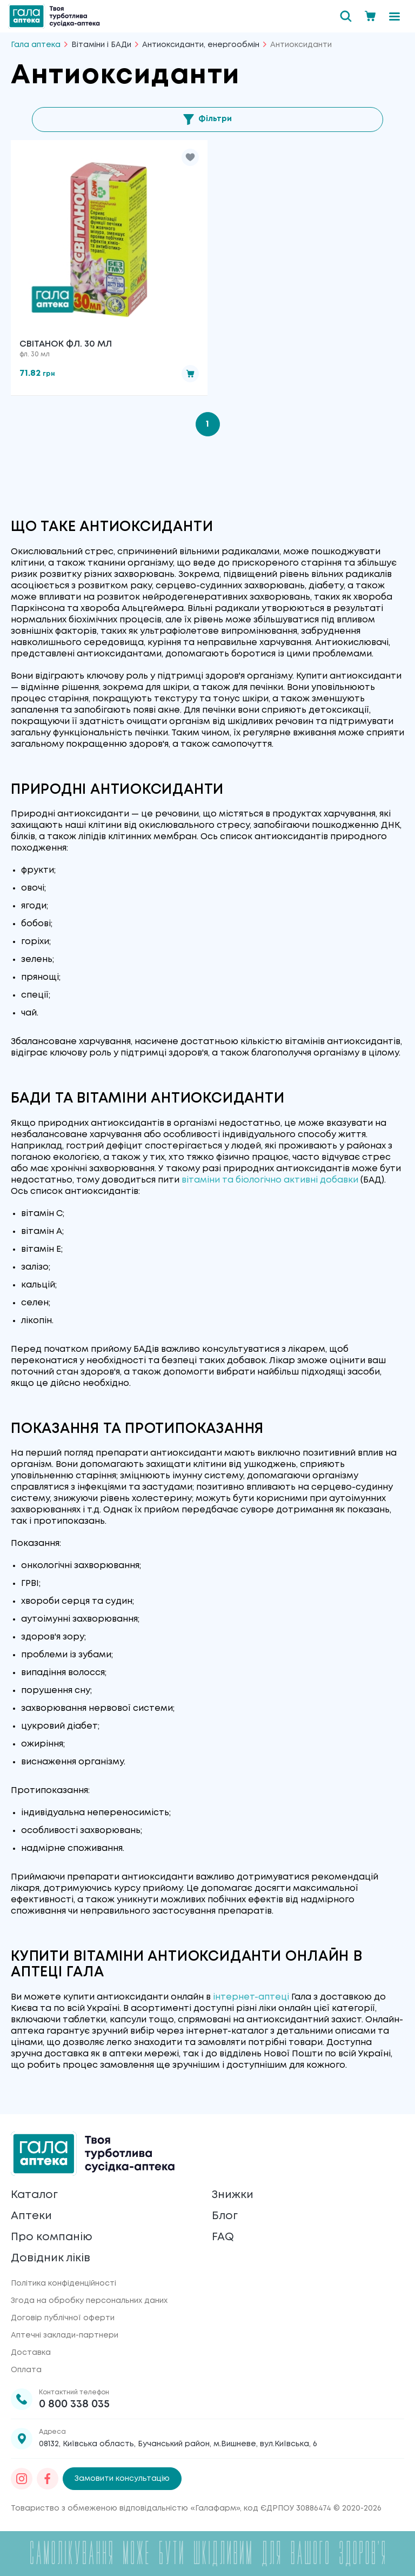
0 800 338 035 (74, 2404)
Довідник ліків (50, 2258)
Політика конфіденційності (63, 2283)
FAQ (223, 2237)
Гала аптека (36, 45)
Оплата (26, 2370)
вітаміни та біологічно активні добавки (270, 1180)
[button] (190, 157)
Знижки (232, 2195)
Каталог (34, 2195)
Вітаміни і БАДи (101, 45)
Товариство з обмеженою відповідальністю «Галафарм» (125, 2508)
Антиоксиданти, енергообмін (200, 45)
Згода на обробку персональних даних (89, 2301)
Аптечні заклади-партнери (64, 2335)
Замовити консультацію (122, 2478)
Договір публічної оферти (63, 2318)
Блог (225, 2216)
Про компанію (51, 2237)
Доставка (31, 2352)
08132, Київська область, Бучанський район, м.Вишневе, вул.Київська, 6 (178, 2444)
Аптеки (31, 2216)
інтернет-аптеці (251, 1997)
